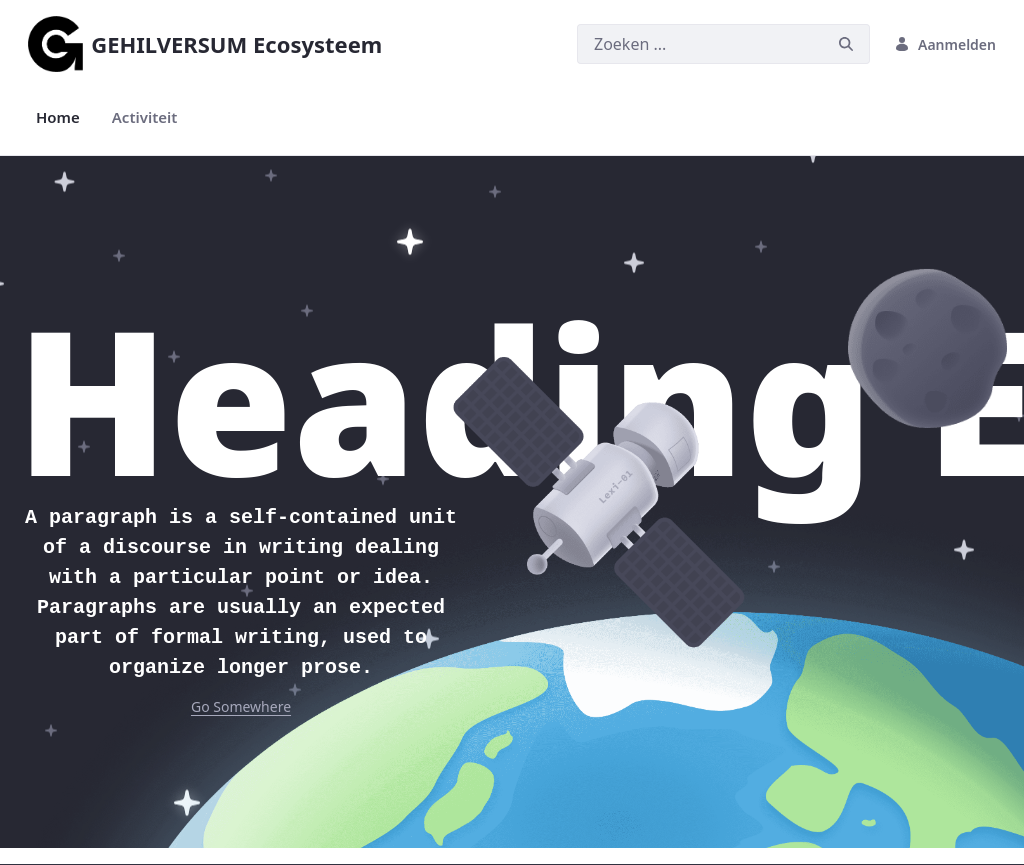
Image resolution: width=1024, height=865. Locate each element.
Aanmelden (945, 44)
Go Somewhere (241, 706)
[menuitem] (58, 117)
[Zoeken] (700, 44)
